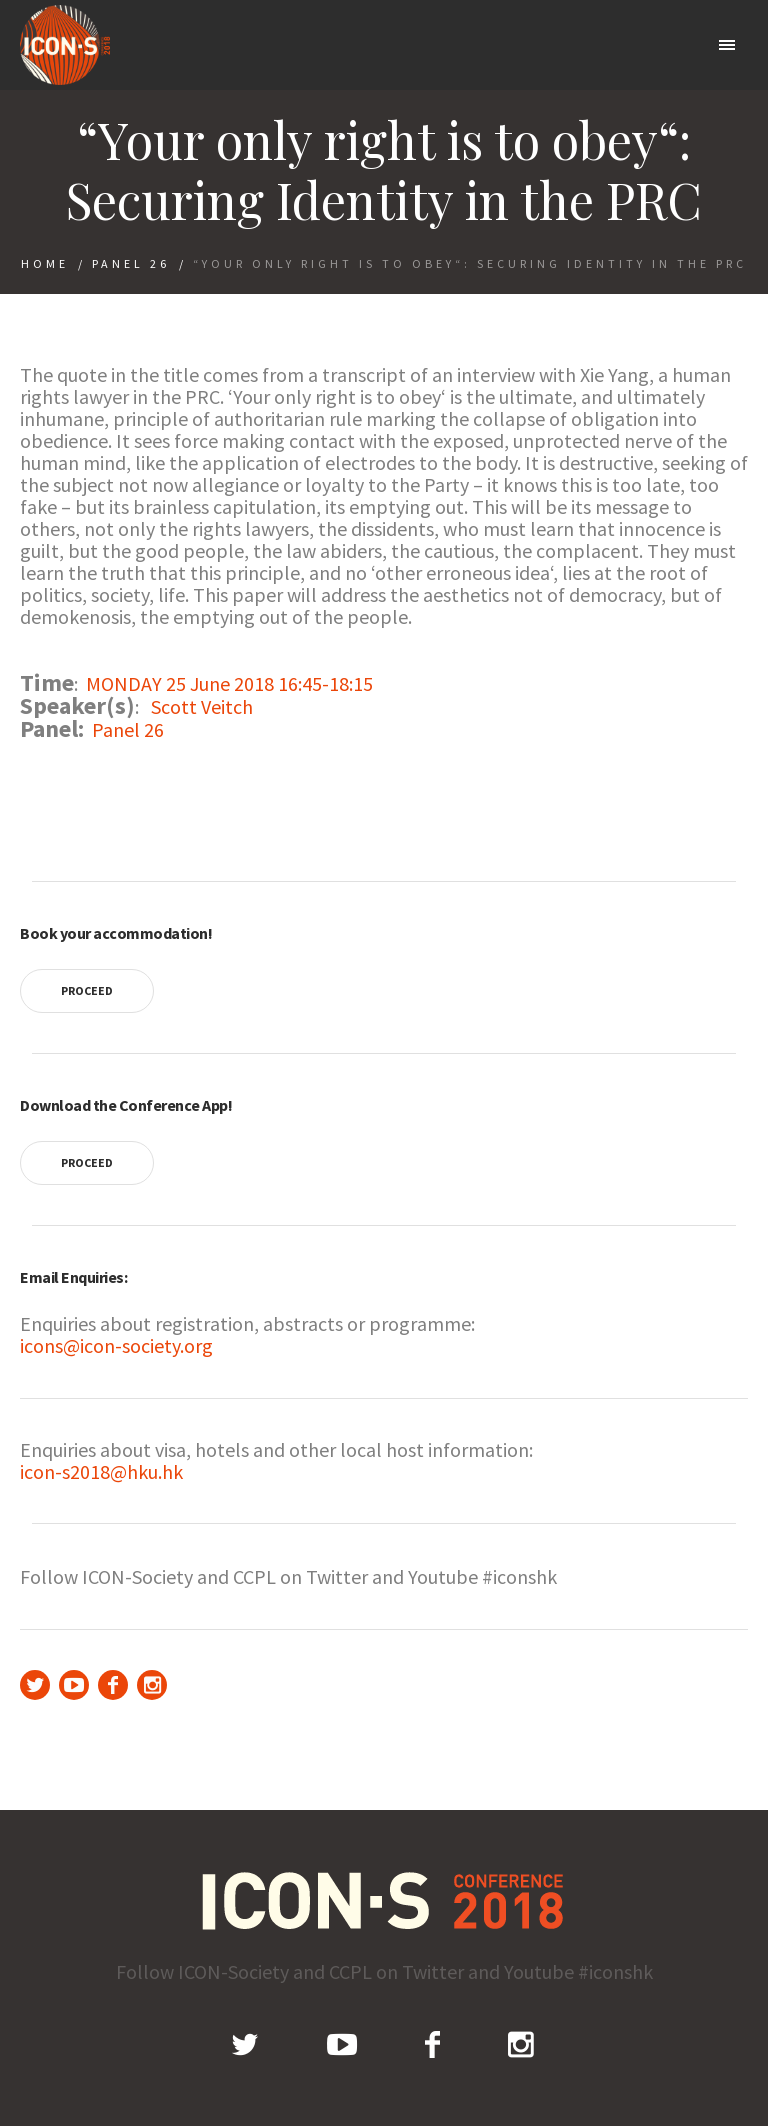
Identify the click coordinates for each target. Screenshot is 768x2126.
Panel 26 (131, 263)
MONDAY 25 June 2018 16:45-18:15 (229, 683)
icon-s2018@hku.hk (101, 1471)
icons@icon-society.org (116, 1345)
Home (45, 263)
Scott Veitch (202, 706)
